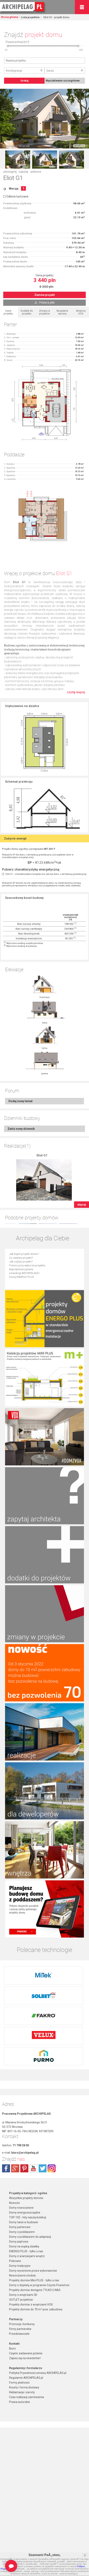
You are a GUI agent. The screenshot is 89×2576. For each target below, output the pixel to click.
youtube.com (33, 2168)
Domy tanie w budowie (23, 2222)
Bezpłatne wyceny (62, 312)
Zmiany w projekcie (44, 312)
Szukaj (24, 80)
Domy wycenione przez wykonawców (33, 2270)
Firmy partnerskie (20, 2329)
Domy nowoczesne (21, 2207)
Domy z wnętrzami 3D (23, 2294)
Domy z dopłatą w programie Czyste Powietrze (39, 2285)
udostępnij (10, 171)
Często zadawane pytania (25, 2353)
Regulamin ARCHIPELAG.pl (26, 2377)
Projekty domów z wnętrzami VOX (31, 2304)
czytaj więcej (76, 692)
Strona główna (9, 17)
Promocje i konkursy (22, 2324)
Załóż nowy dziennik (21, 1128)
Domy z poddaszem (22, 2232)
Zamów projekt (44, 295)
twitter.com (42, 2168)
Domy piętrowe (18, 2241)
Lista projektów (29, 17)
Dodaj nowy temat (20, 1101)
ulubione (35, 171)
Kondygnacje (14, 70)
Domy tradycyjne (20, 2265)
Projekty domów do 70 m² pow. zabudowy (36, 2309)
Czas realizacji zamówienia (26, 2397)
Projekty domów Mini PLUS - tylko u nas (34, 2280)
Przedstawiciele (19, 2333)
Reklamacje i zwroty (22, 2392)
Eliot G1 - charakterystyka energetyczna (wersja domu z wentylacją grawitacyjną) (44, 874)
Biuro (12, 2348)
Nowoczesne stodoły (22, 2275)
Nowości (14, 2202)
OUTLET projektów (21, 2299)
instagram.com (52, 2168)
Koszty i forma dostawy (24, 2387)
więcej (81, 1204)
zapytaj (23, 171)
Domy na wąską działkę (24, 2246)
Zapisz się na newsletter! (25, 2358)
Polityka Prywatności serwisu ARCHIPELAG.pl (37, 2372)
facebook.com (6, 2168)
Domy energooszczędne (24, 2212)
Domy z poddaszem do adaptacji (30, 2236)
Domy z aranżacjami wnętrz (27, 2256)
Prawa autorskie (19, 2402)
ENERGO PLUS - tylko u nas (26, 2251)
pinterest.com (24, 2168)
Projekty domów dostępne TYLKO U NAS (34, 2290)
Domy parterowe (20, 2227)
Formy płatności (19, 2382)
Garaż (50, 70)
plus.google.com (15, 2168)
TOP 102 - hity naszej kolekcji (27, 2217)
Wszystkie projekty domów (26, 2198)
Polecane (15, 2261)
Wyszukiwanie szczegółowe (63, 80)
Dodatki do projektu (27, 312)
